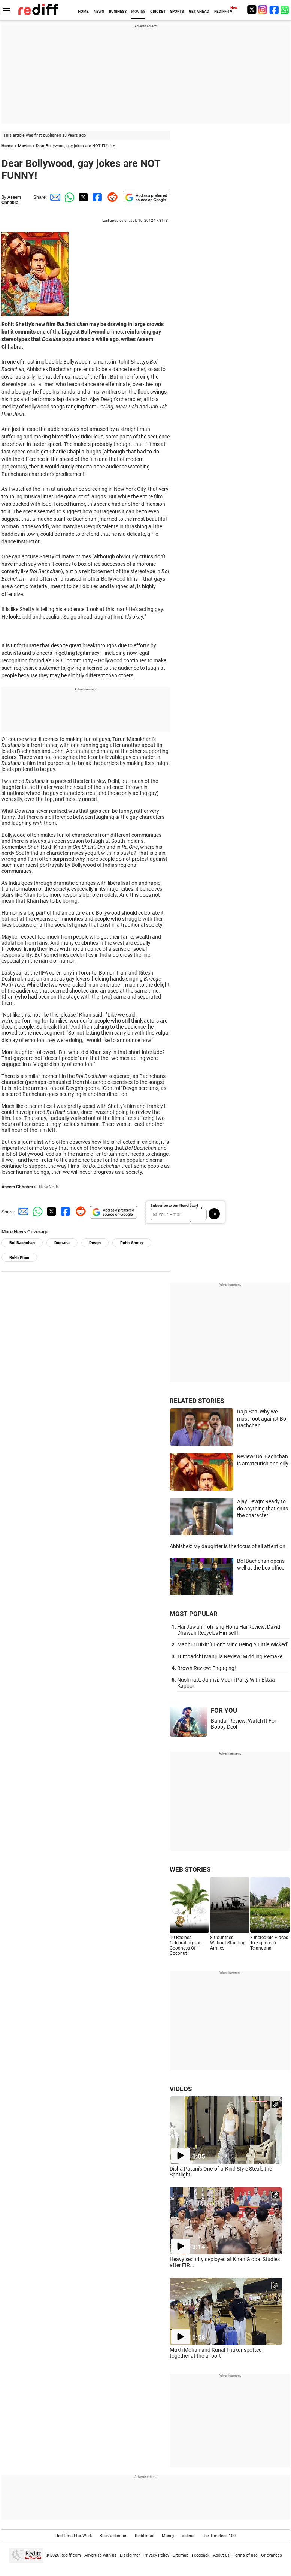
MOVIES (138, 11)
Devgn (95, 1242)
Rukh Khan (19, 1257)
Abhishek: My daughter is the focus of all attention (227, 1546)
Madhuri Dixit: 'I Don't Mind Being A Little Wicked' (232, 1644)
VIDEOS (181, 2089)
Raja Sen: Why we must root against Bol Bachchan (262, 1418)
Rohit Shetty (131, 1242)
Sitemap (180, 2555)
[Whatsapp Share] (68, 197)
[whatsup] (285, 9)
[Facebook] (274, 9)
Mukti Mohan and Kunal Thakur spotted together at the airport (216, 2353)
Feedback (201, 2555)
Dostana (62, 1242)
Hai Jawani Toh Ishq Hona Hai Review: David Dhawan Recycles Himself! (228, 1630)
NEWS (99, 11)
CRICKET (158, 11)
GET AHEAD (199, 11)
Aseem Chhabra (11, 200)
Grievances (271, 2555)
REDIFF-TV (223, 11)
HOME (83, 11)
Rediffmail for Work (73, 2535)
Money (168, 2535)
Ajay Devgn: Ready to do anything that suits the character (262, 1508)
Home (7, 145)
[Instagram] (263, 9)
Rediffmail (144, 2535)
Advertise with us (100, 2555)
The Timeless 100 (219, 2535)
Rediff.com (70, 2555)
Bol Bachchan (22, 1242)
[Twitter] (251, 9)
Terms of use (245, 2555)
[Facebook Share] (97, 197)
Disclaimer (130, 2555)
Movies (25, 145)
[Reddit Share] (111, 197)
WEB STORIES (190, 1869)
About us (221, 2555)
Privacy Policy (156, 2555)
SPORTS (177, 11)
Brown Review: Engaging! (206, 1668)
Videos (188, 2535)
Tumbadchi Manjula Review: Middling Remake (229, 1656)
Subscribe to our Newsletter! (174, 1205)
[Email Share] (54, 197)
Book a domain (113, 2535)
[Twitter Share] (82, 197)
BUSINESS (118, 11)
